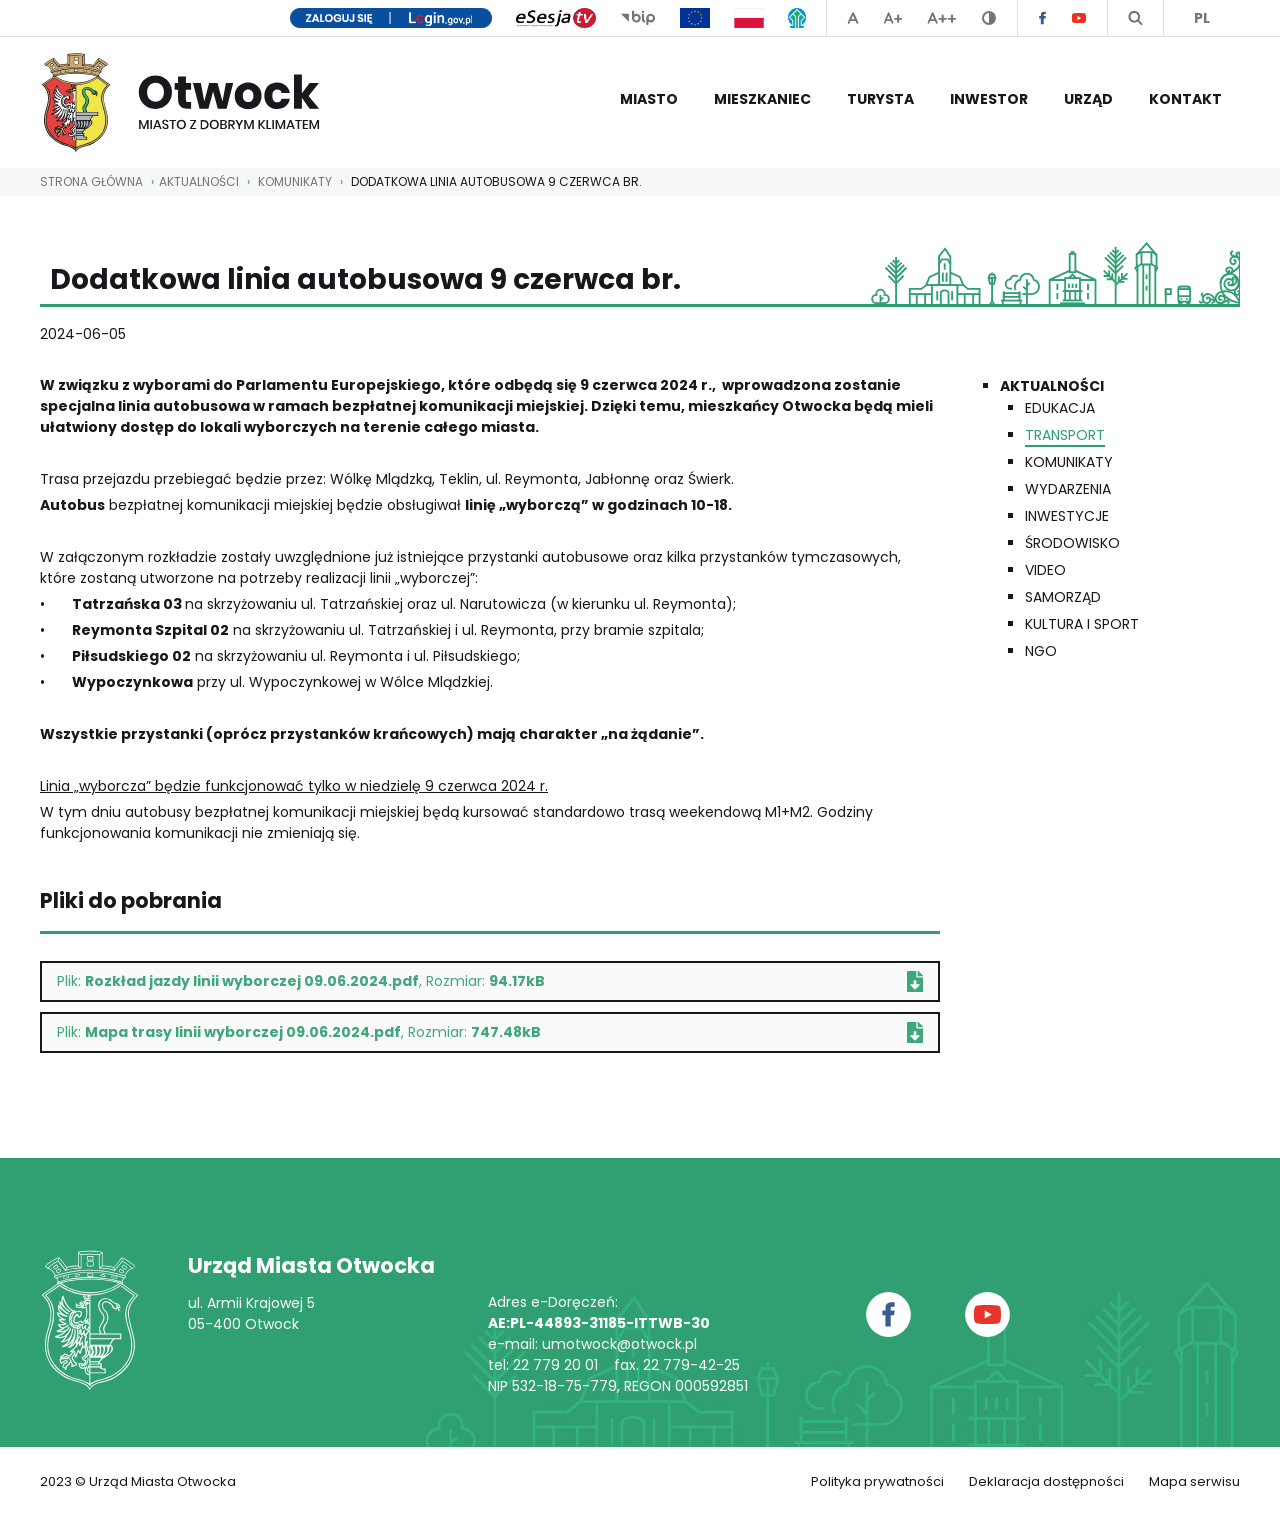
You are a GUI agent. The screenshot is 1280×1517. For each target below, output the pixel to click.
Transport (1065, 435)
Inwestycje (1067, 516)
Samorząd (1063, 597)
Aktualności (1052, 386)
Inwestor (989, 99)
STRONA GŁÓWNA (91, 181)
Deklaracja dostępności (1046, 1481)
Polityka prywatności (877, 1481)
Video (1045, 570)
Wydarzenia (1068, 489)
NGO (1041, 651)
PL (1202, 18)
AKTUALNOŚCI (199, 181)
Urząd (1088, 99)
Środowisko (1072, 543)
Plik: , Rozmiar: (490, 981)
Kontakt (1185, 99)
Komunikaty (295, 181)
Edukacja (1060, 408)
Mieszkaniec (762, 99)
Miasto (649, 99)
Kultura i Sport (1082, 624)
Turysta (880, 99)
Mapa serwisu (1194, 1481)
